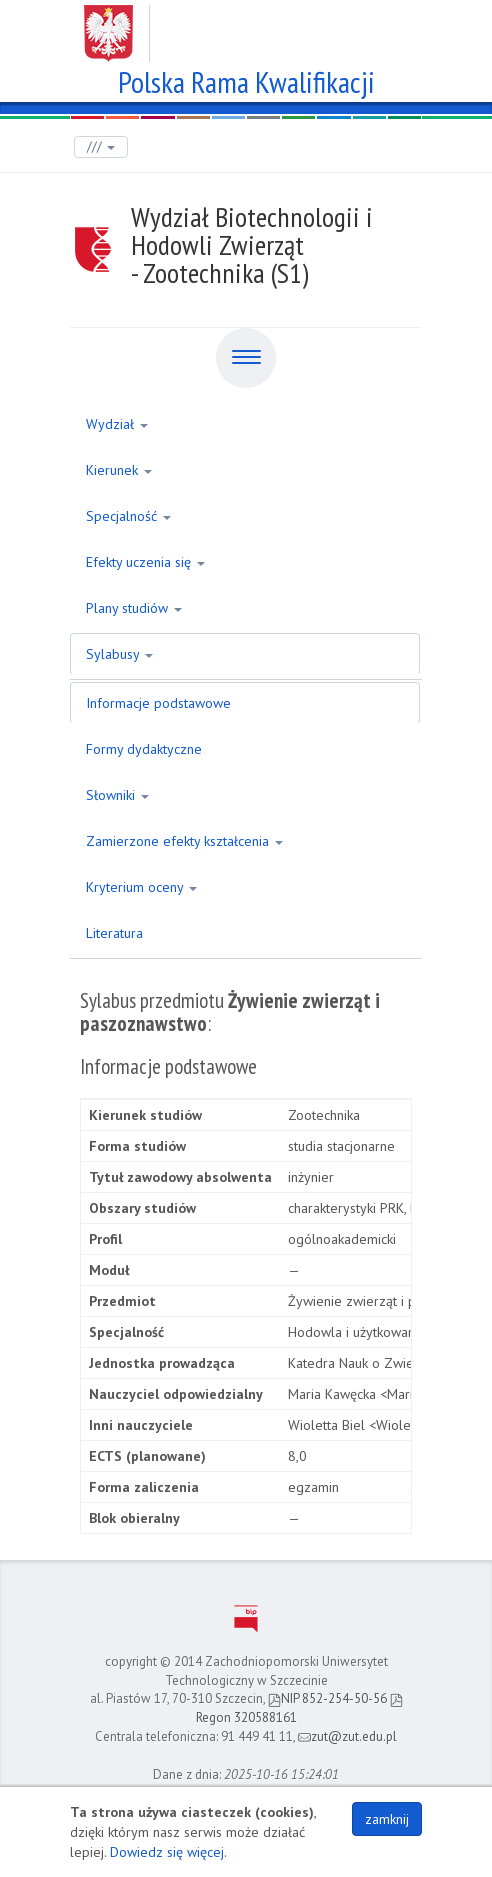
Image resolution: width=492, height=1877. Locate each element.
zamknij (387, 1819)
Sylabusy (119, 654)
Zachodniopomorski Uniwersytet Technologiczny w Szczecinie (246, 26)
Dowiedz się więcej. (168, 1852)
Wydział (117, 424)
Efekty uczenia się (145, 562)
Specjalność (128, 516)
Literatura (114, 933)
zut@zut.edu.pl (347, 1736)
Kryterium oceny (141, 887)
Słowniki (117, 795)
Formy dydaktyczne (144, 749)
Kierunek (119, 470)
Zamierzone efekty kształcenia (184, 841)
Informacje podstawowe (158, 703)
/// (101, 146)
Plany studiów (134, 608)
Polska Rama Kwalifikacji (246, 79)
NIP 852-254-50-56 (327, 1698)
